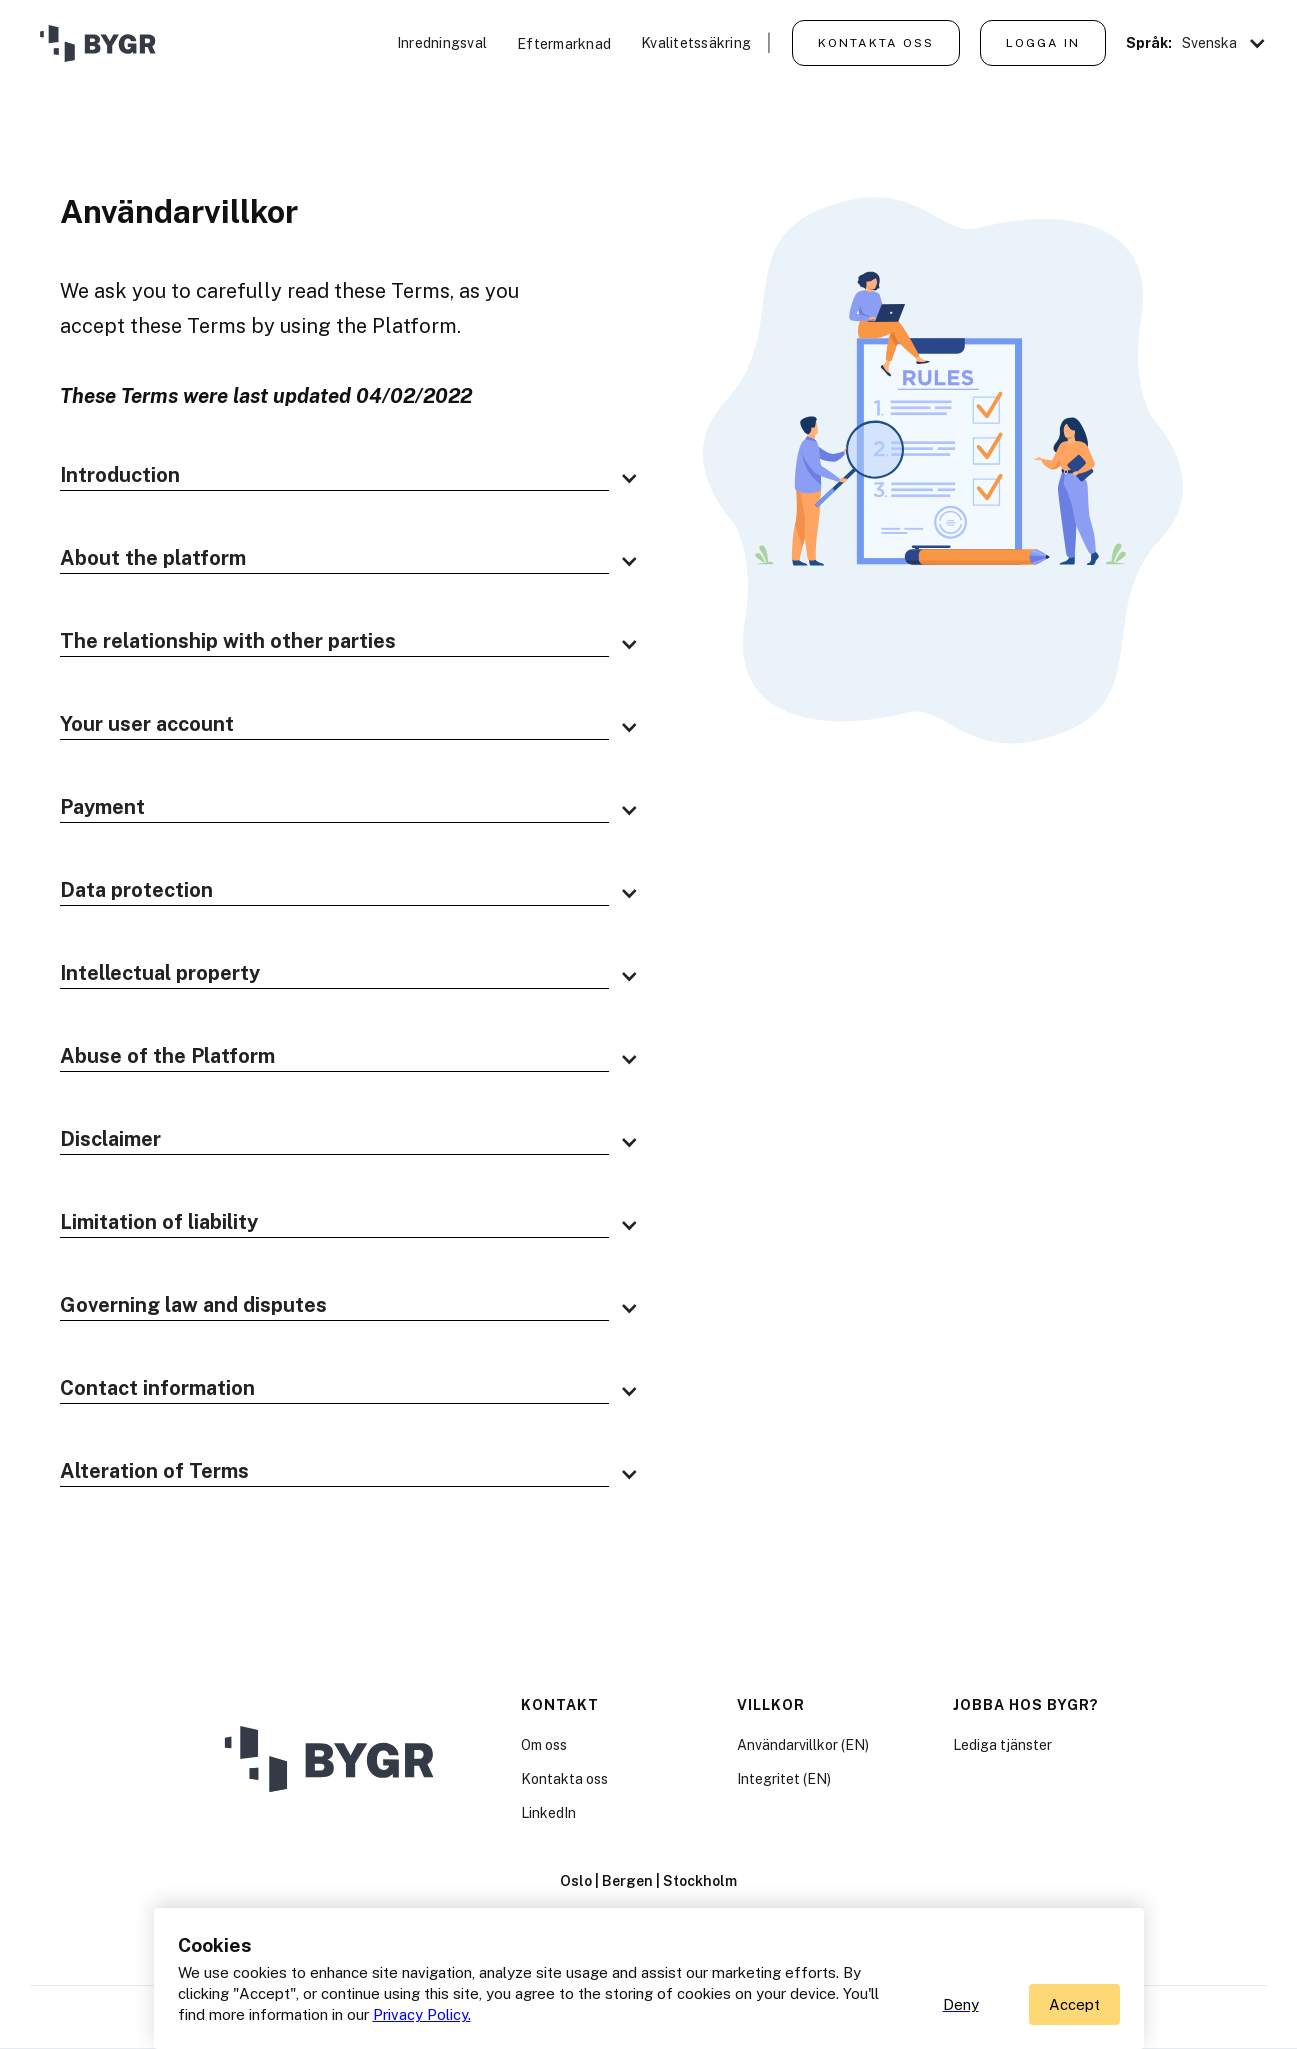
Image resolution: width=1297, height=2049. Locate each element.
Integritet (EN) (784, 1779)
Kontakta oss (876, 43)
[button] (1224, 43)
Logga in (1043, 43)
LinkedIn (548, 1813)
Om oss (544, 1745)
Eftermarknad (564, 44)
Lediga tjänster (1002, 1745)
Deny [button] (961, 2004)
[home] (95, 45)
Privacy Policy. (422, 2014)
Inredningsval (442, 43)
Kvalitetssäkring (696, 43)
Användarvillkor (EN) (803, 1745)
